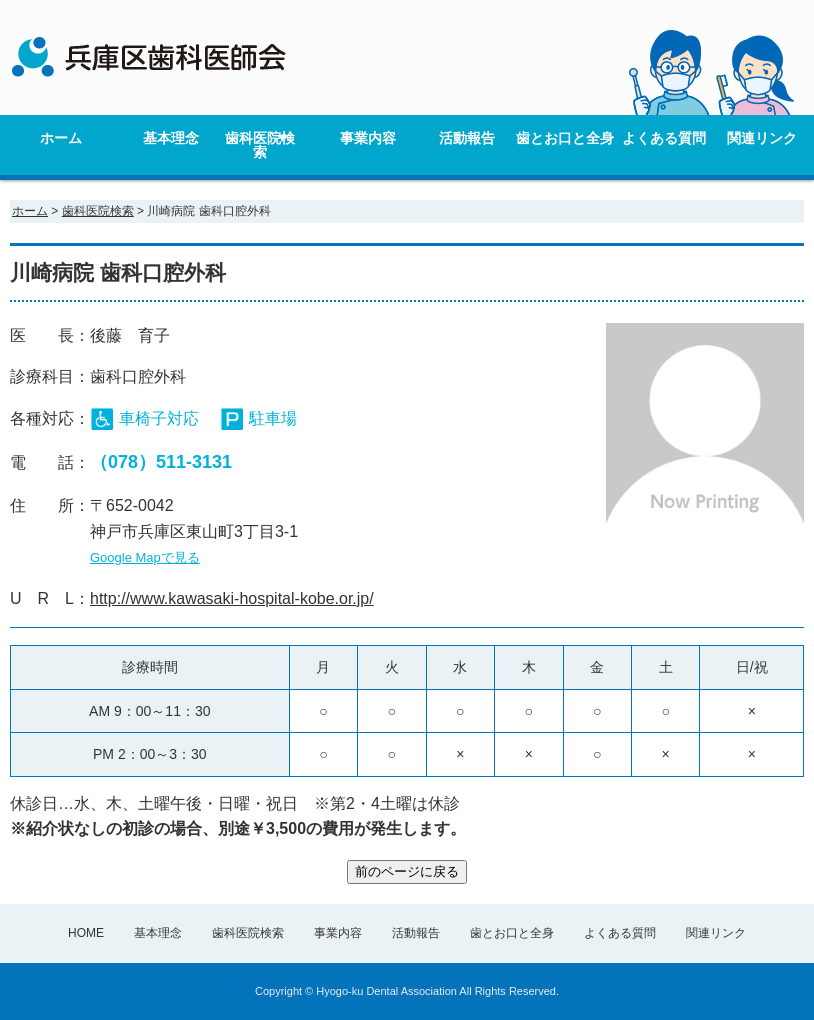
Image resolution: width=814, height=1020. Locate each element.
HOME (86, 933)
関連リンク (762, 138)
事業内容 (368, 138)
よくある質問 (664, 138)
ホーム (61, 138)
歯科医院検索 (260, 145)
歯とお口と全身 (565, 138)
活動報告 (467, 138)
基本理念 (171, 138)
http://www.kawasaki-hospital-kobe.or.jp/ (232, 598)
